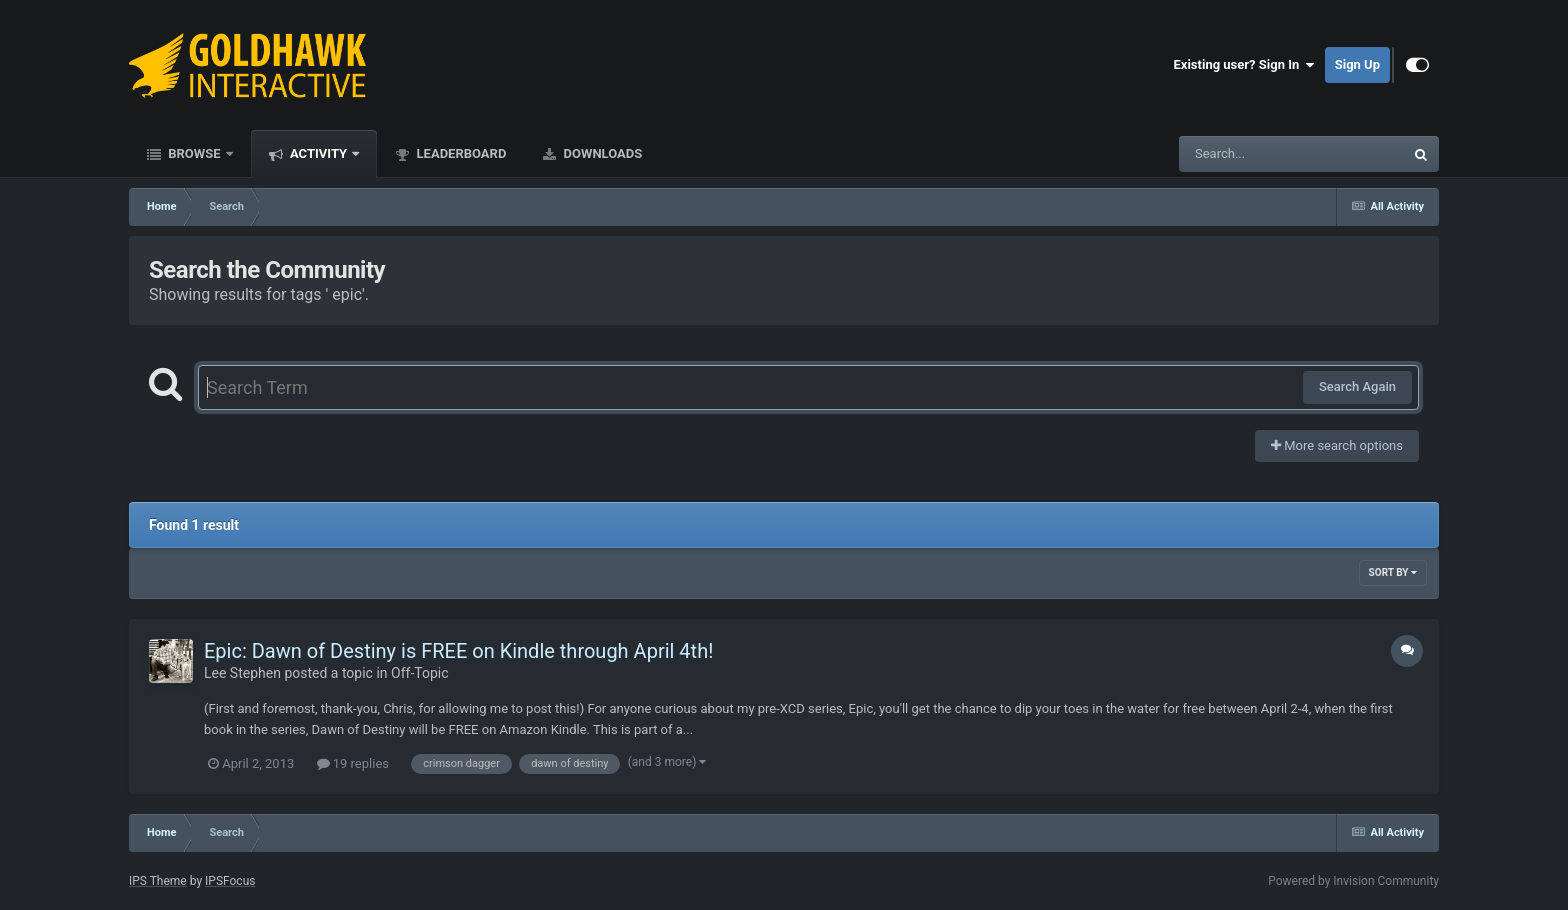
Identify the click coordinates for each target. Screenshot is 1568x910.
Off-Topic (420, 673)
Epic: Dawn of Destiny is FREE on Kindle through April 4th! (458, 651)
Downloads (601, 153)
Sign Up (1357, 64)
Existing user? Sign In (1244, 65)
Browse (194, 153)
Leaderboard (459, 153)
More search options (1337, 445)
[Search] (1241, 154)
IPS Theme (158, 881)
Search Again (1357, 386)
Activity (319, 153)
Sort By (1393, 572)
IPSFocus (230, 881)
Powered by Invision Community (1353, 881)
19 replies (353, 763)
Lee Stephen (242, 673)
